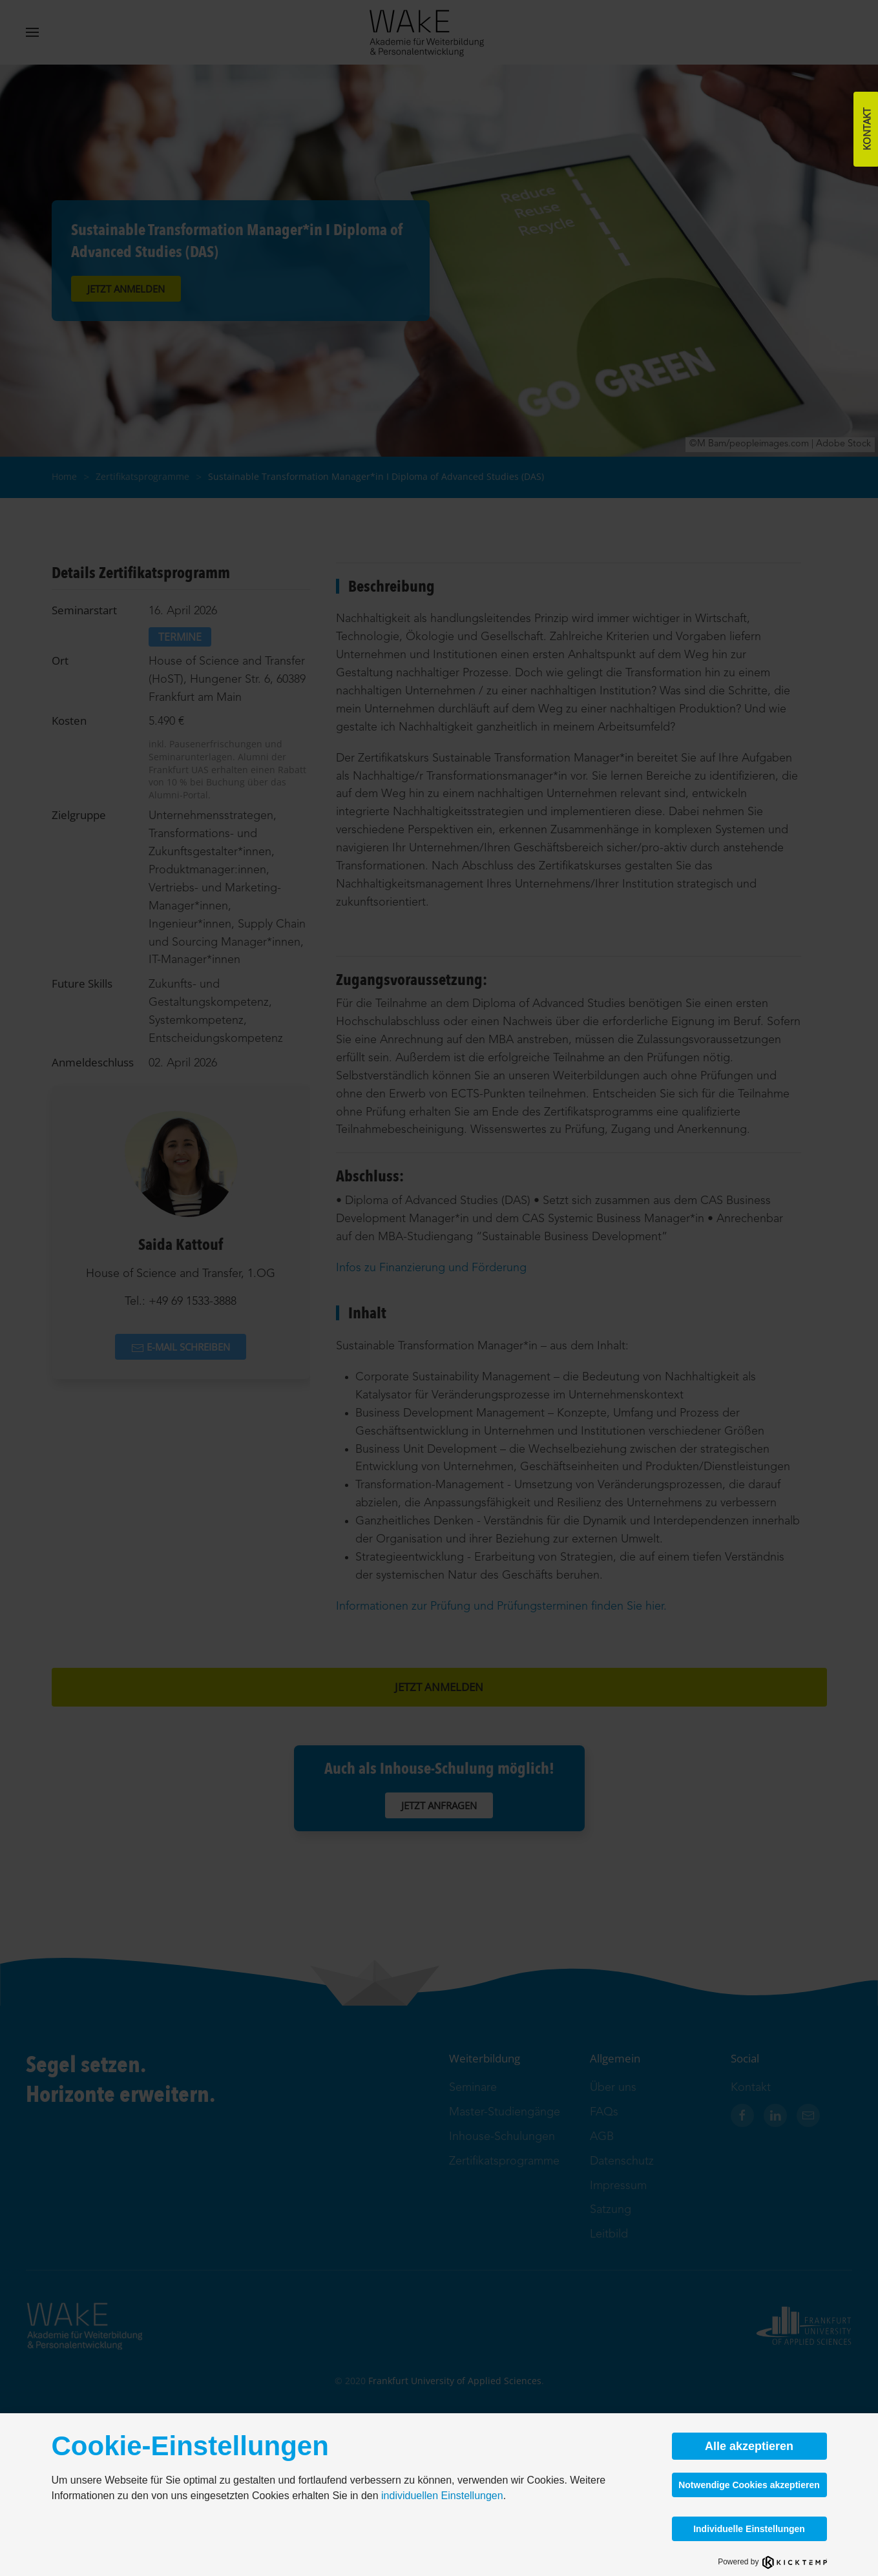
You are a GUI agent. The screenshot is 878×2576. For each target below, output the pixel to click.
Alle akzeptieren (749, 2446)
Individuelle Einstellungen (749, 2529)
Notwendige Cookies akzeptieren (749, 2485)
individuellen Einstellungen (442, 2495)
